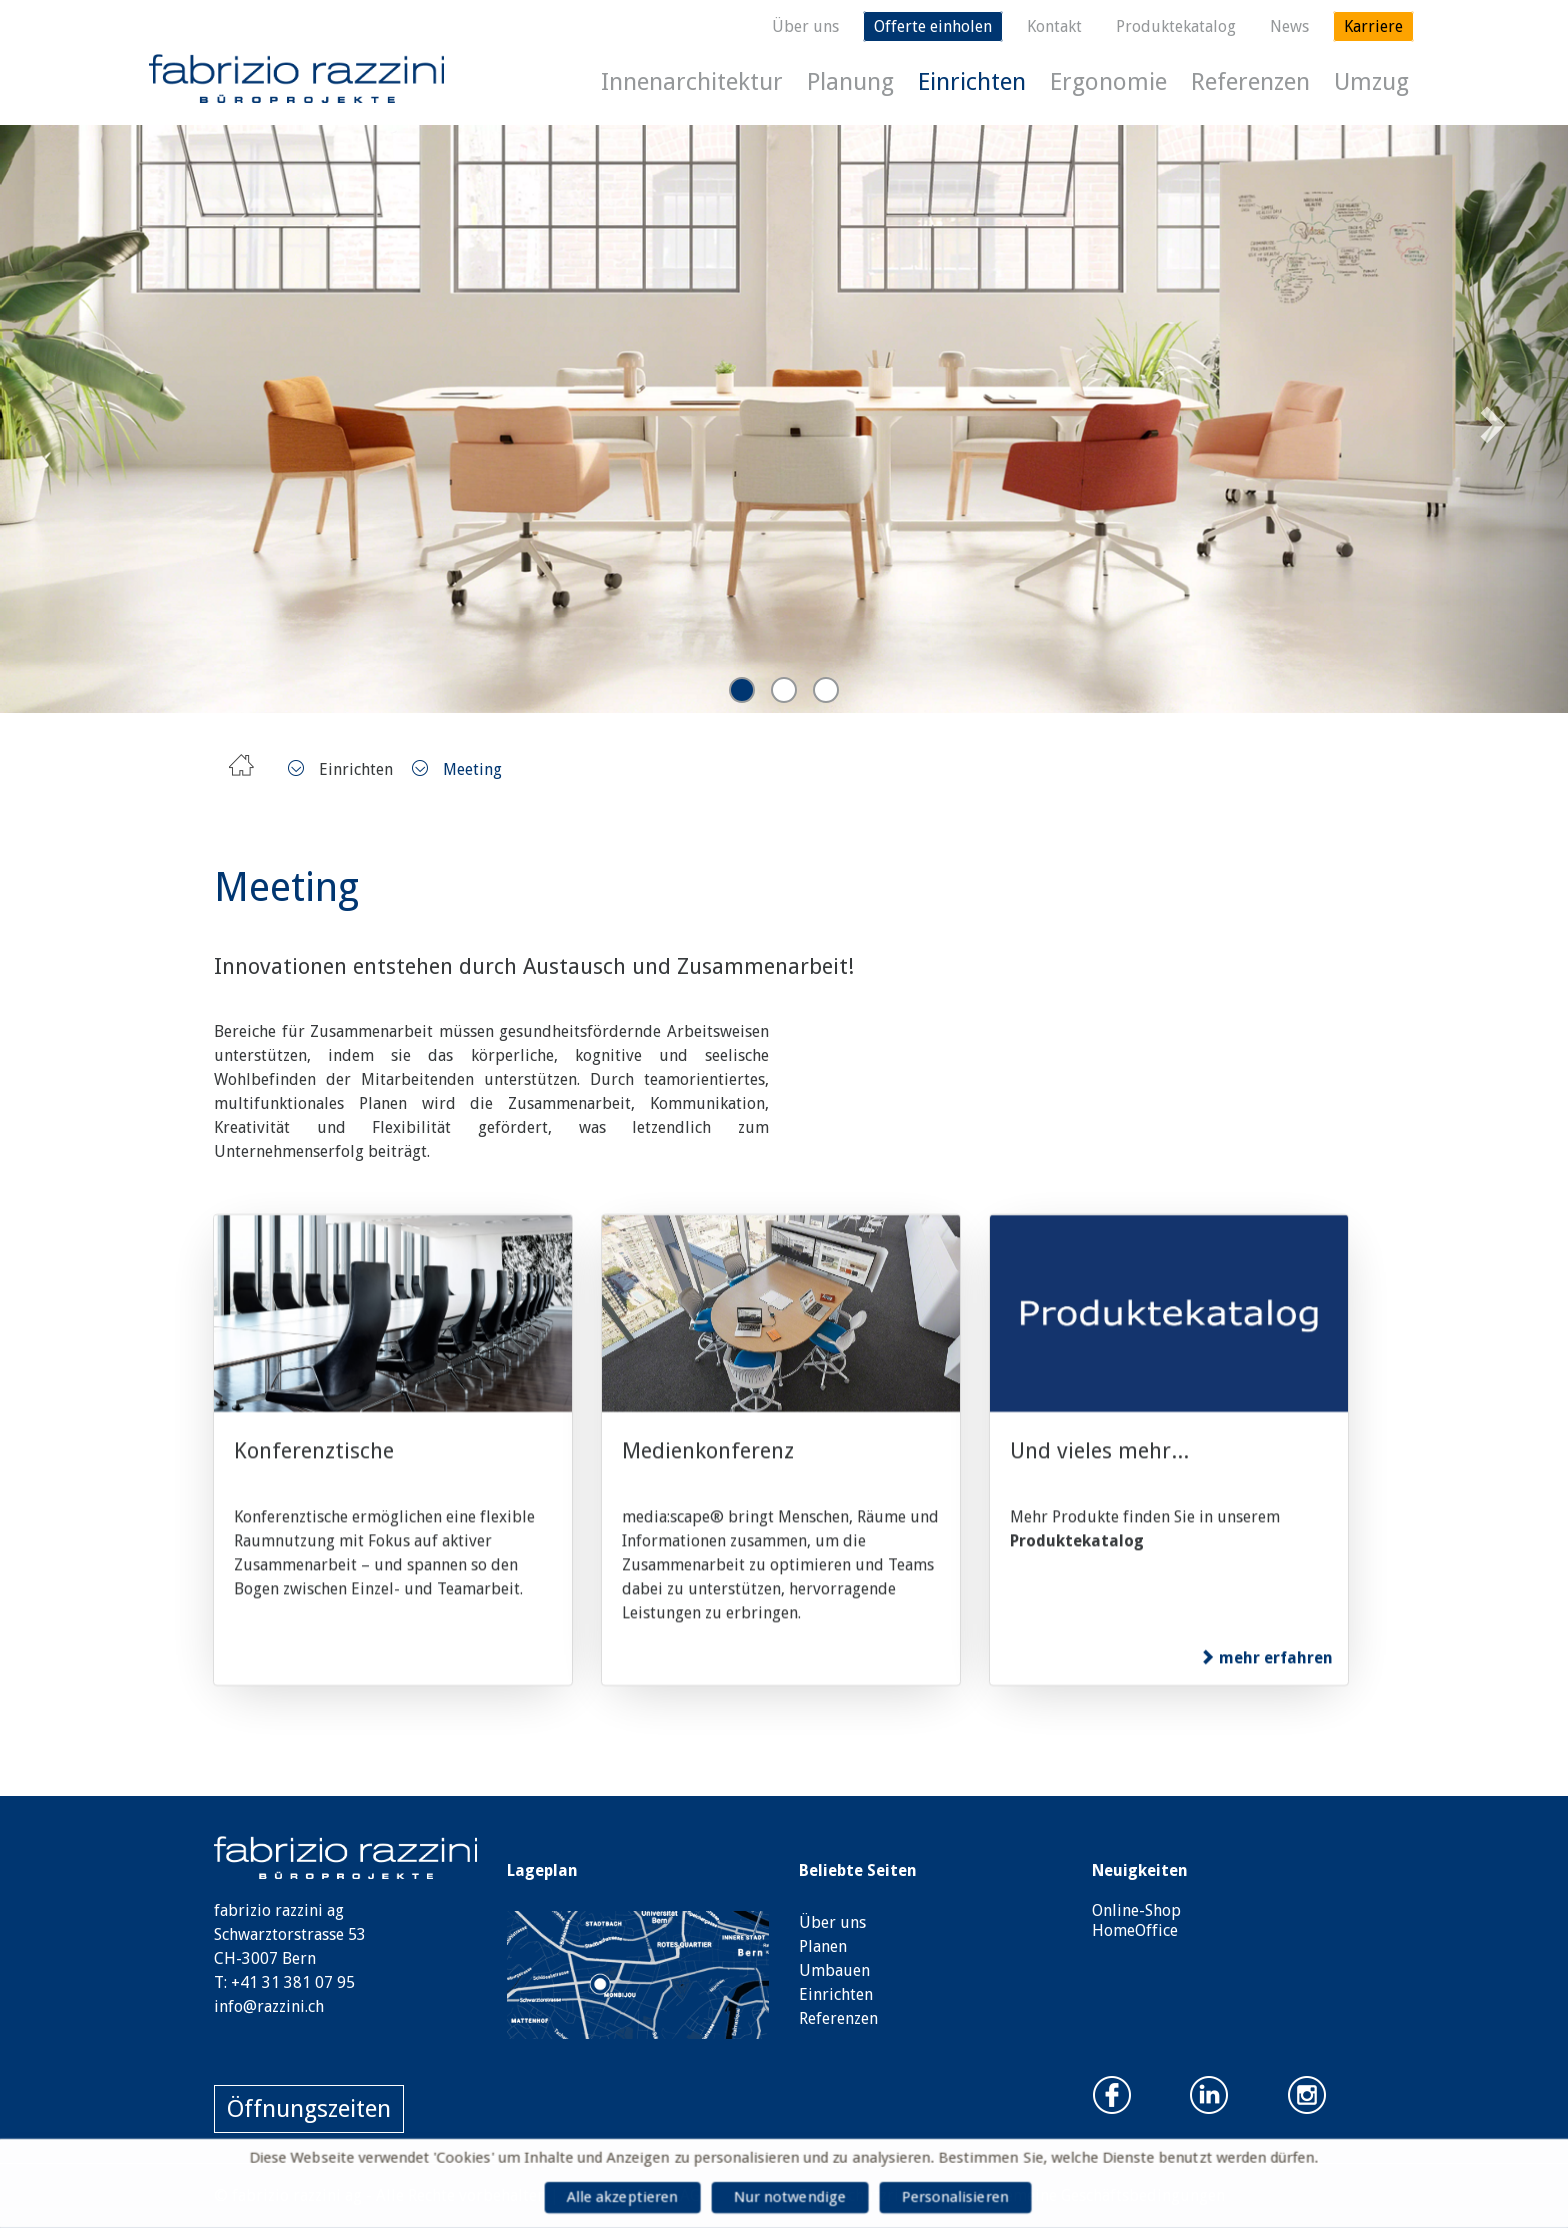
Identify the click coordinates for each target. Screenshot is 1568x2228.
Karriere (1373, 26)
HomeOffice (1135, 1930)
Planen (823, 1946)
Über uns (805, 26)
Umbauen (834, 1970)
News (1289, 26)
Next (1490, 418)
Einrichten (972, 82)
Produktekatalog (1176, 26)
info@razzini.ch (269, 2006)
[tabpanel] (784, 419)
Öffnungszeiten (309, 2109)
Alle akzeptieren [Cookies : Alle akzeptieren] (615, 2197)
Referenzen (1250, 82)
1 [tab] (742, 690)
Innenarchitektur (692, 82)
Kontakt (1054, 26)
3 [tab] (826, 690)
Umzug (1371, 82)
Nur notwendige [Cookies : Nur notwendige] (790, 2197)
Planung (850, 82)
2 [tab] (784, 690)
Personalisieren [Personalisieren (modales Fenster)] (961, 2197)
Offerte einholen (933, 26)
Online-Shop (1136, 1910)
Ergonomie (1108, 82)
